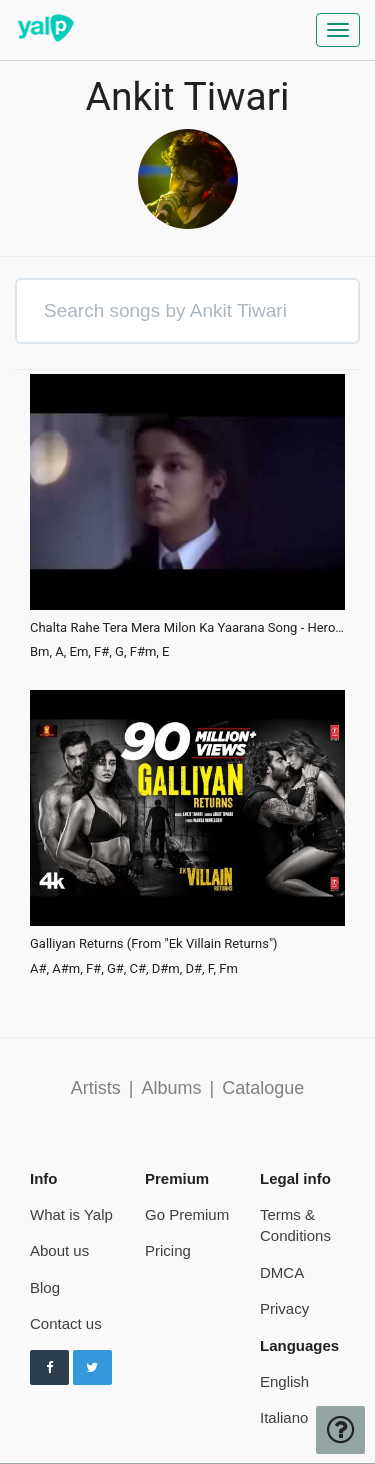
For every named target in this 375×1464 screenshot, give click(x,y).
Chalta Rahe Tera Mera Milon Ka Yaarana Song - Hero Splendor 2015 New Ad (187, 628)
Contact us (66, 1323)
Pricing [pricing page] (168, 1250)
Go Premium (187, 1214)
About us (59, 1250)
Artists (96, 1088)
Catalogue (263, 1088)
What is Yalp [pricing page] (71, 1214)
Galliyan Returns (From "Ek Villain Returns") (154, 944)
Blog (45, 1287)
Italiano (284, 1417)
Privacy (284, 1308)
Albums (171, 1088)
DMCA (282, 1272)
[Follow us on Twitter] (92, 1368)
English (284, 1381)
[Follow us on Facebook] (49, 1368)
